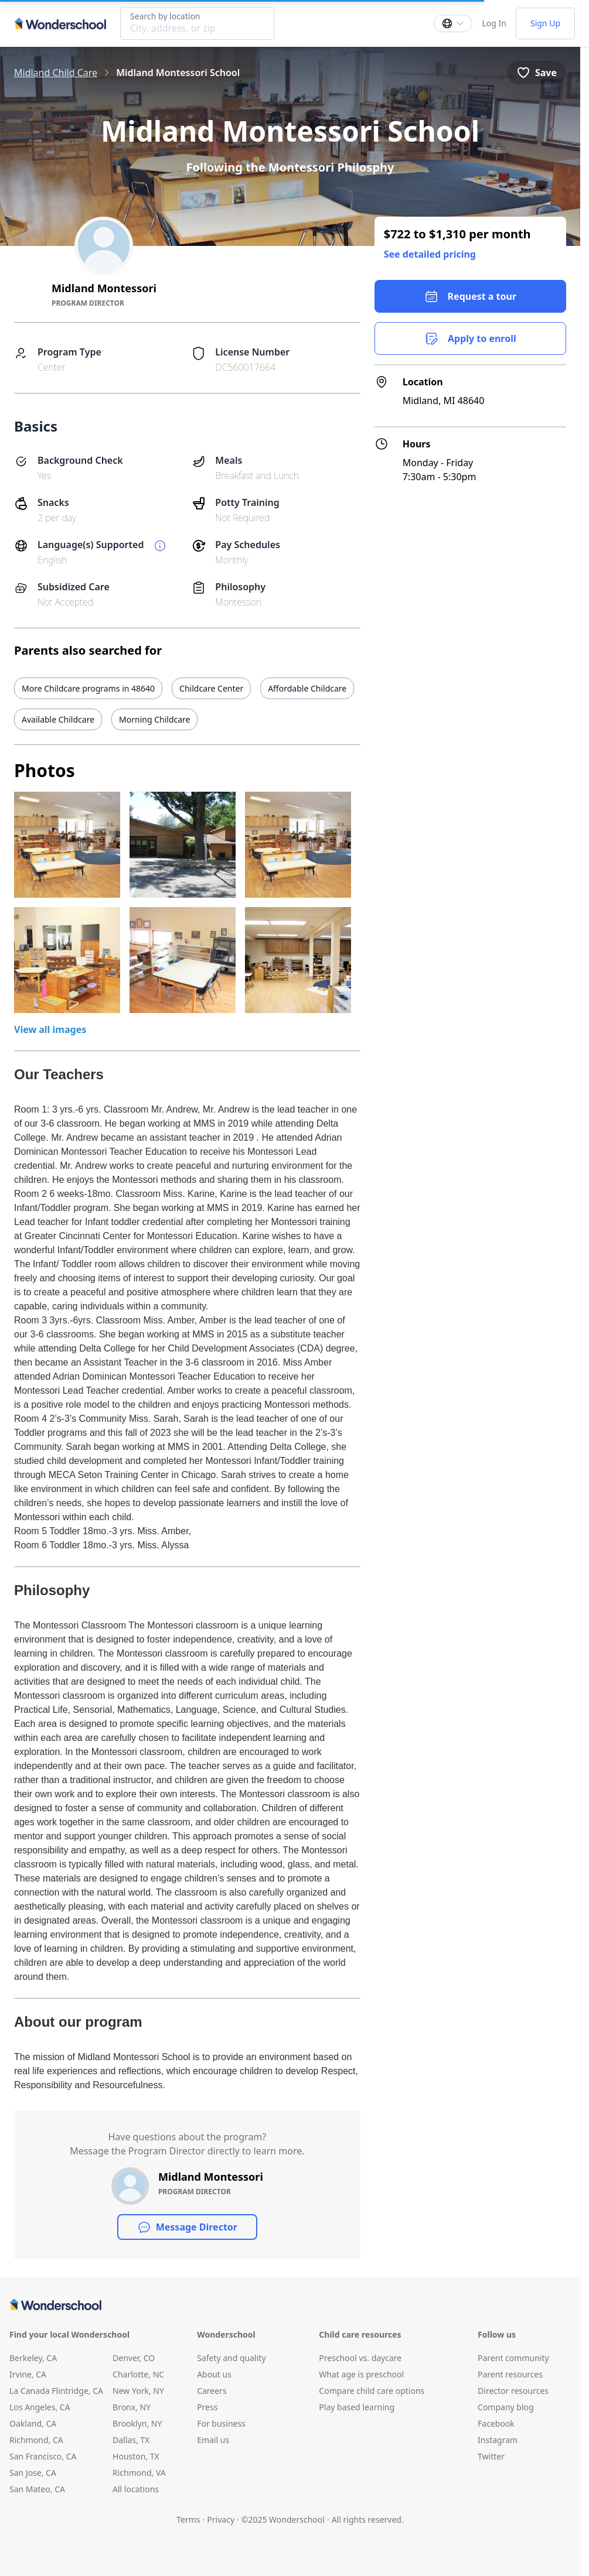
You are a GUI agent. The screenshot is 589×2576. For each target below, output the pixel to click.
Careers (211, 2390)
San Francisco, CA (43, 2456)
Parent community (513, 2357)
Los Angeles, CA (39, 2407)
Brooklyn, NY (137, 2423)
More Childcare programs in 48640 (88, 688)
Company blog (506, 2407)
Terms (188, 2519)
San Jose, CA (32, 2472)
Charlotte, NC (138, 2374)
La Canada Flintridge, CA (56, 2390)
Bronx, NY (132, 2407)
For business (221, 2423)
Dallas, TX (131, 2439)
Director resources (513, 2390)
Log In (494, 23)
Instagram (497, 2439)
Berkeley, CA (33, 2357)
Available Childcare (58, 719)
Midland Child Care (55, 72)
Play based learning (356, 2407)
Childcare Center (211, 688)
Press (207, 2407)
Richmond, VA (139, 2472)
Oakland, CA (32, 2423)
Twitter (491, 2456)
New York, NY (138, 2390)
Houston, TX (136, 2456)
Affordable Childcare (307, 688)
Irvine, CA (27, 2374)
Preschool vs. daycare (360, 2357)
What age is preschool (361, 2374)
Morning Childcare (154, 719)
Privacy (220, 2519)
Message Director (187, 2227)
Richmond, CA (36, 2439)
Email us (213, 2439)
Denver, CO (134, 2357)
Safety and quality (231, 2357)
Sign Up (545, 23)
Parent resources (510, 2374)
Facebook (496, 2423)
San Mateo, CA (37, 2489)
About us (214, 2374)
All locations (136, 2489)
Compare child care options (371, 2390)
